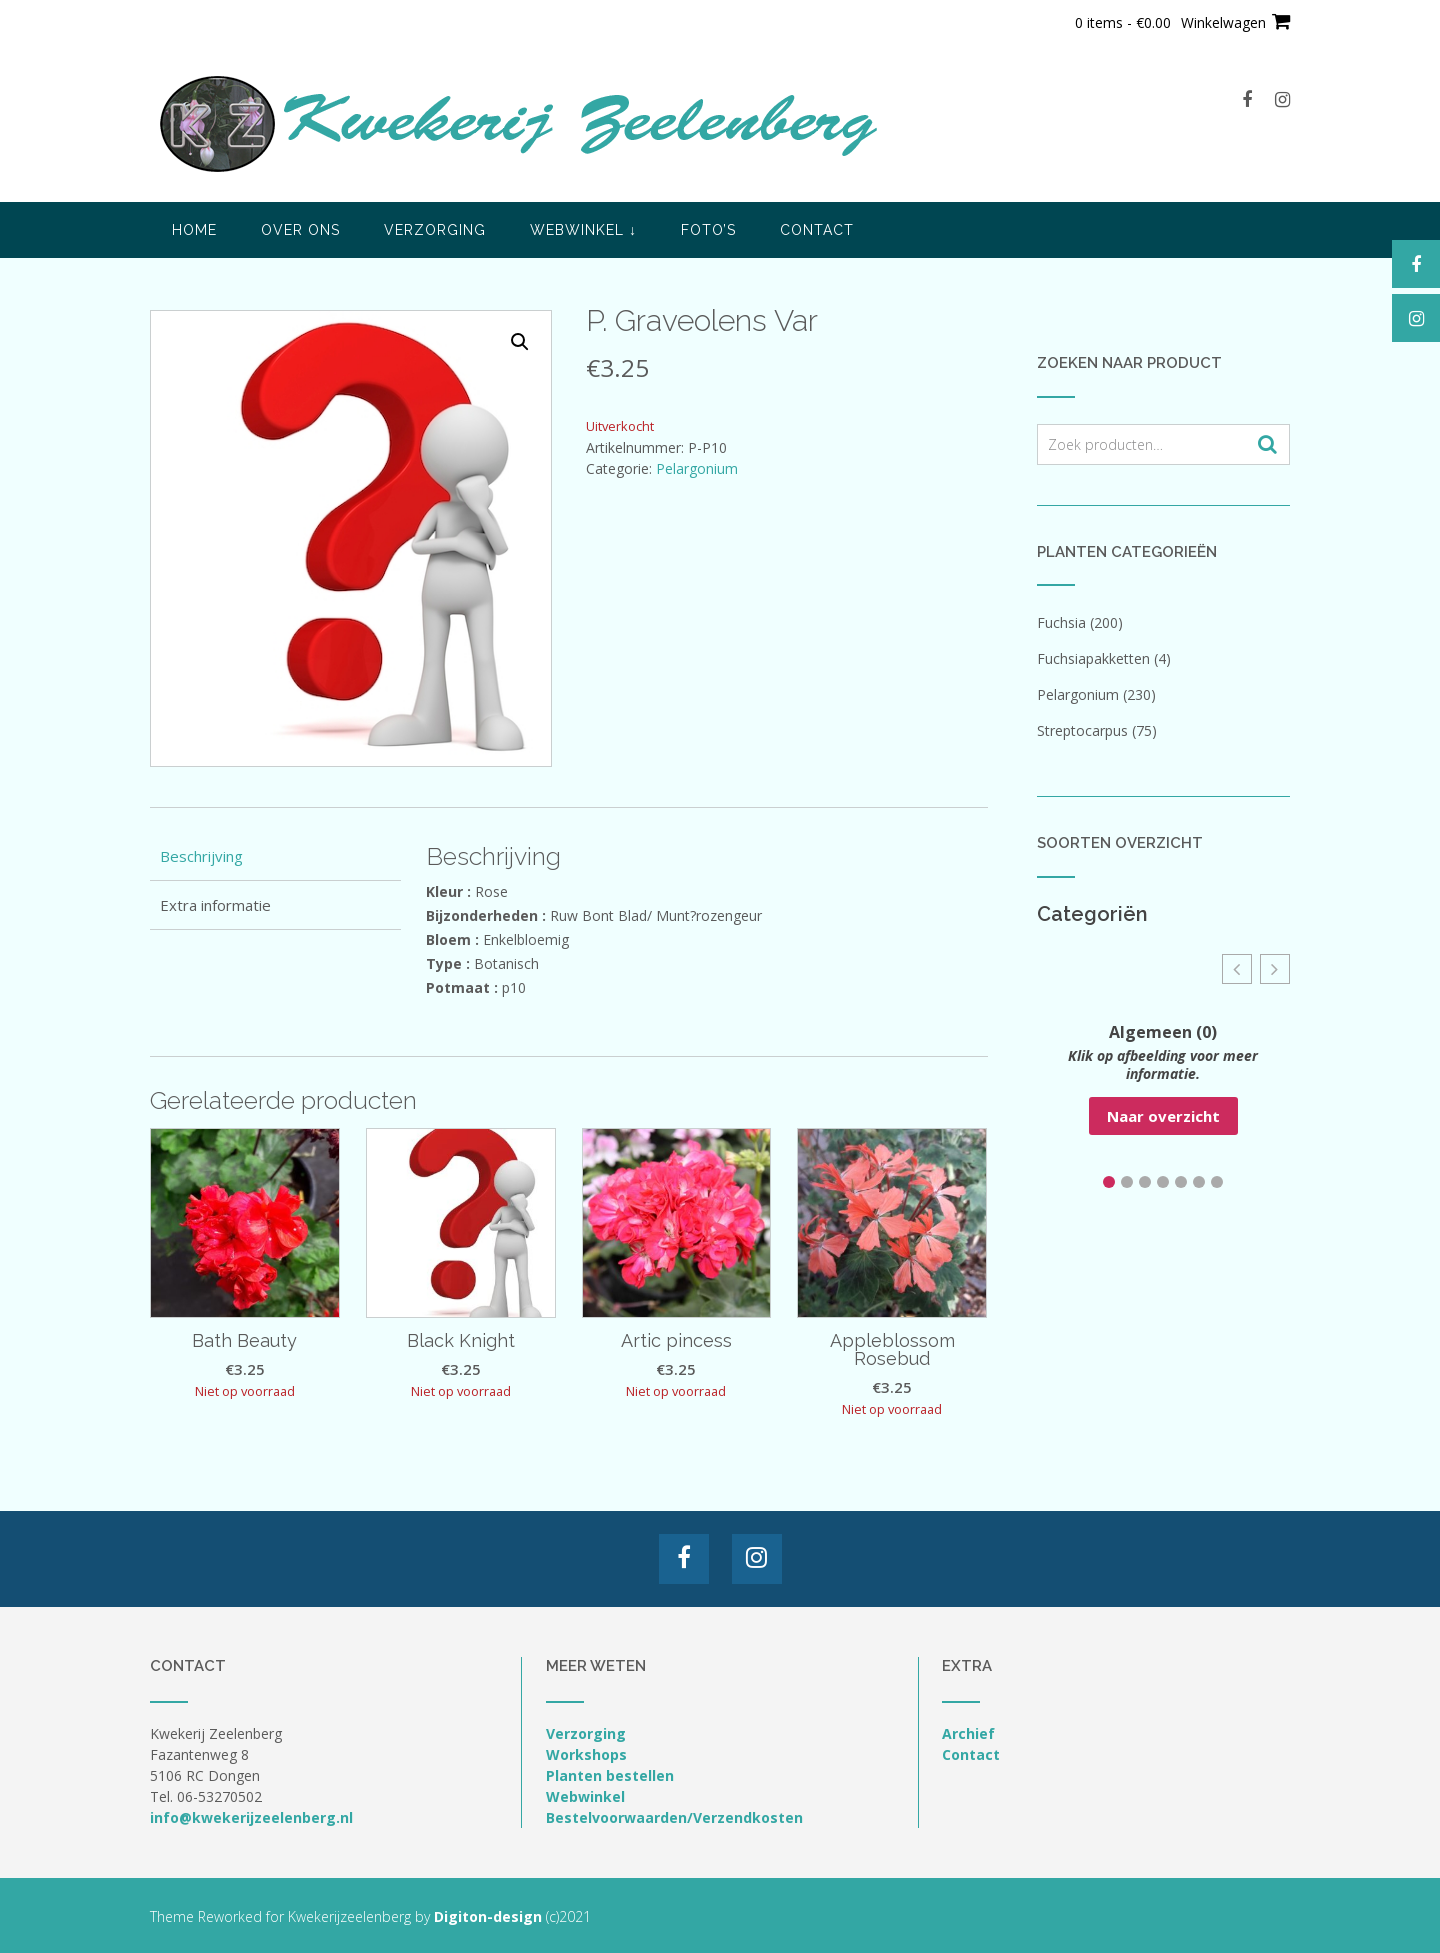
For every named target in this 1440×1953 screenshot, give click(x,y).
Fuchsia (1061, 622)
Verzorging (435, 230)
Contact (817, 230)
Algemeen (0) (1163, 1032)
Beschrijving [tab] (201, 856)
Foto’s (708, 230)
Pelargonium (697, 468)
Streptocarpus (1082, 730)
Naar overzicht (1163, 1116)
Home (194, 230)
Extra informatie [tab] (215, 905)
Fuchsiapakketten (1093, 658)
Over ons (300, 230)
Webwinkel (583, 230)
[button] (520, 342)
